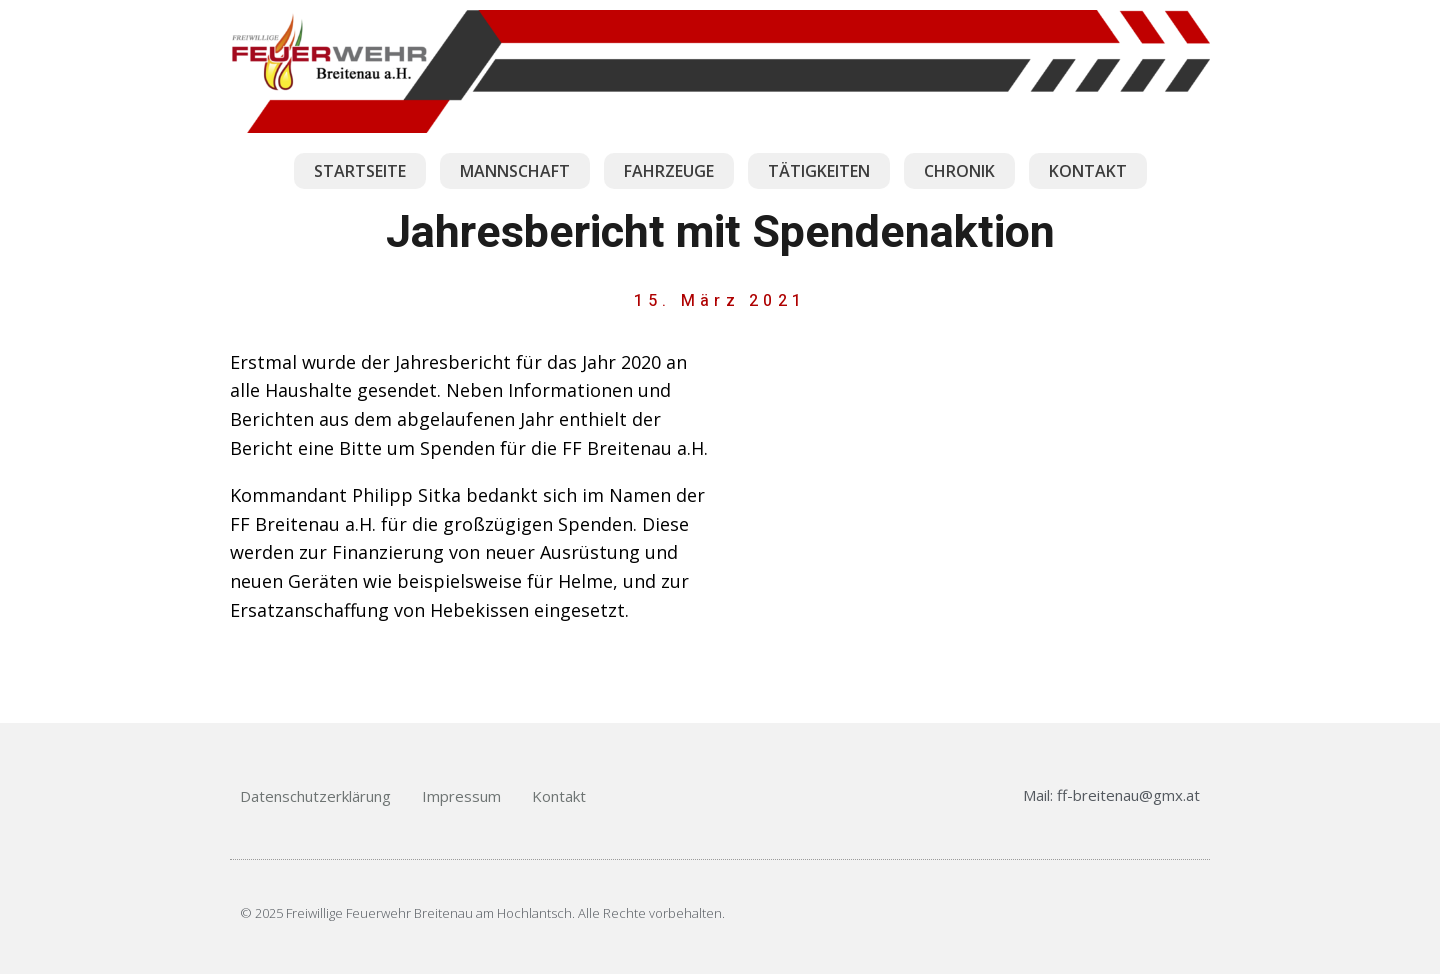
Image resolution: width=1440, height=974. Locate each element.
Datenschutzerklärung (315, 796)
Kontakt (559, 796)
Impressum (461, 796)
